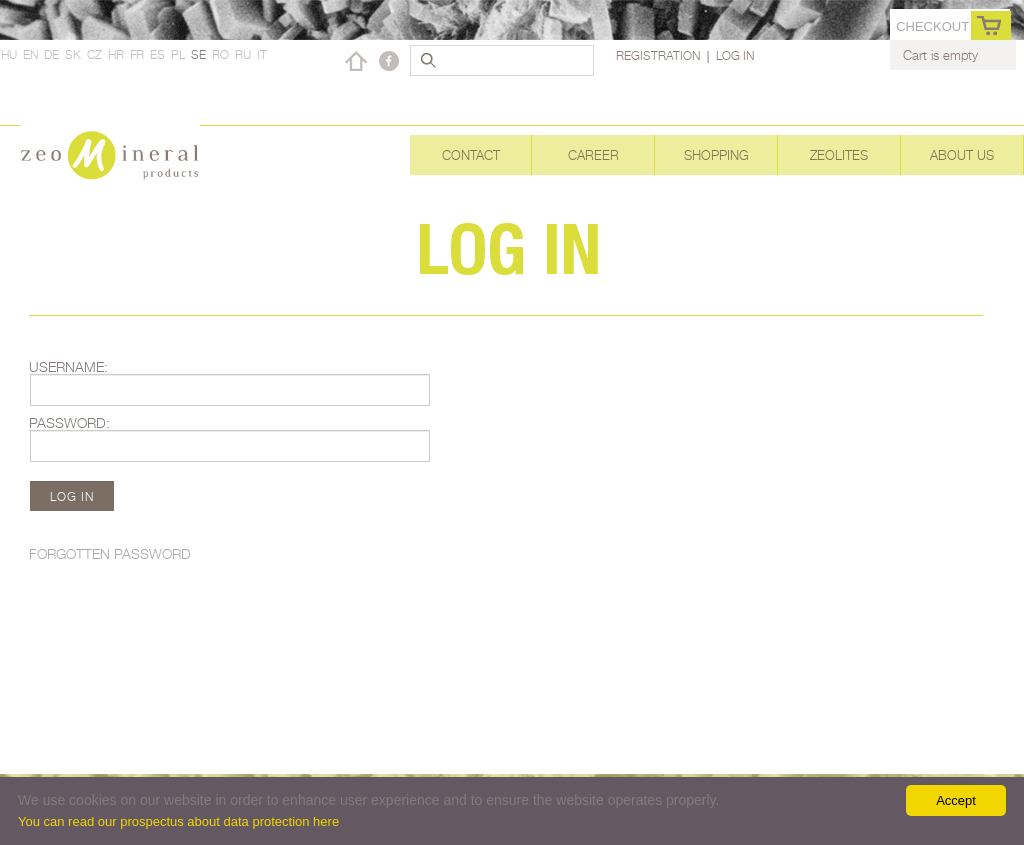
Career (593, 155)
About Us (962, 155)
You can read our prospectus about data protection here (178, 821)
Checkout (932, 26)
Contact (471, 155)
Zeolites (839, 155)
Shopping (716, 155)
